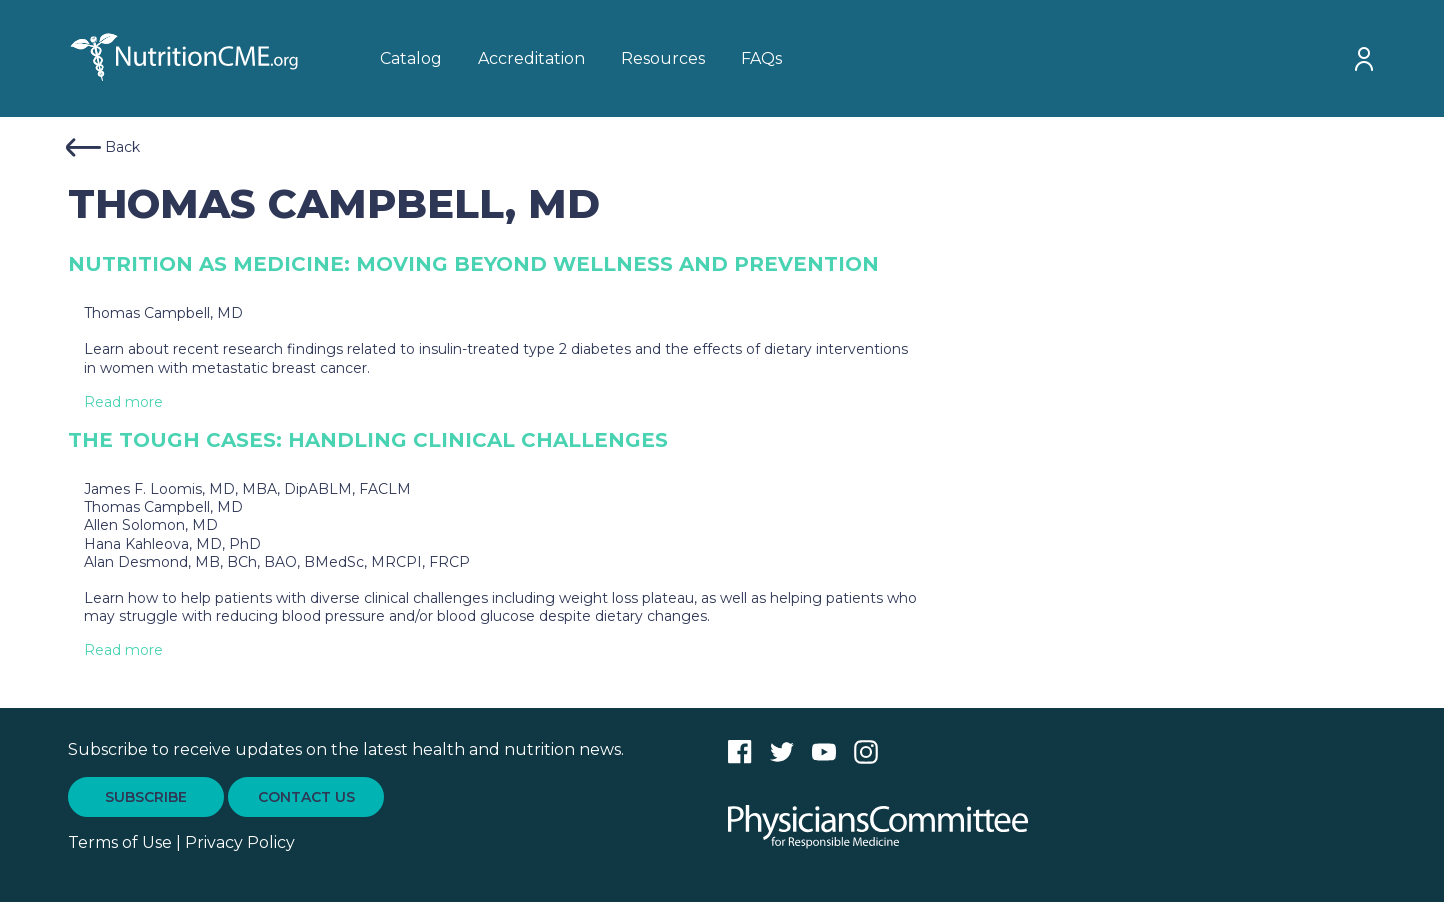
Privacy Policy (240, 842)
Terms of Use (120, 842)
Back (103, 147)
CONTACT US (306, 797)
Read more (123, 402)
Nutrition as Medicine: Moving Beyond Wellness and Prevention (473, 264)
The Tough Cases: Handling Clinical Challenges (368, 440)
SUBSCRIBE (146, 797)
